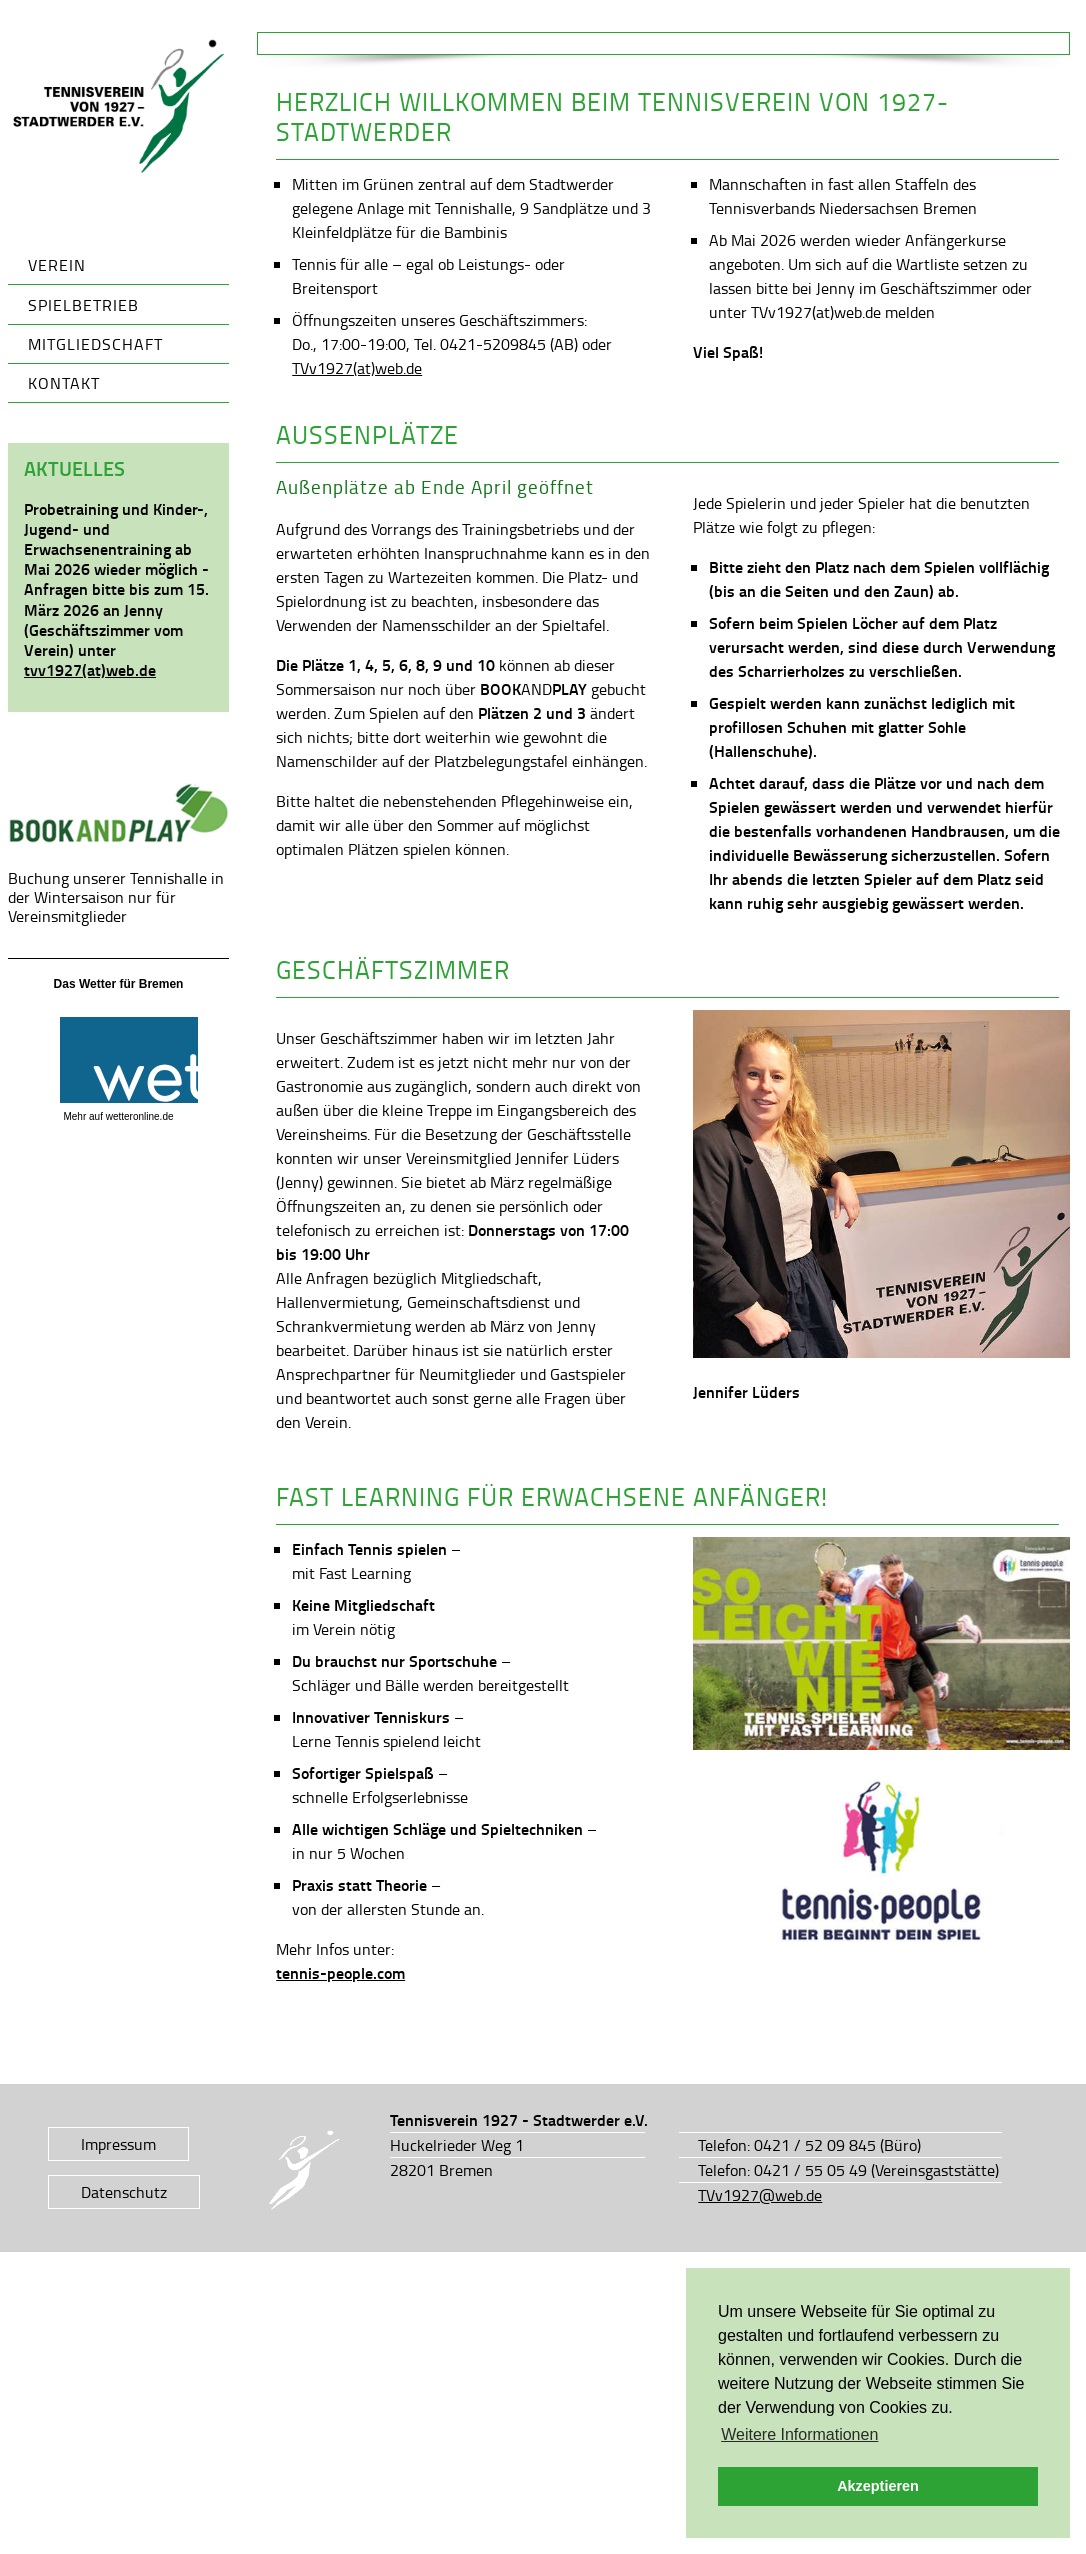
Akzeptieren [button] (878, 2486)
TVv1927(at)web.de (357, 368)
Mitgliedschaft (95, 344)
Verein (57, 265)
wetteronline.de (140, 1116)
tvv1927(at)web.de (90, 669)
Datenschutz (124, 2192)
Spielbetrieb (83, 305)
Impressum (118, 2144)
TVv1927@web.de (760, 2195)
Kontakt (64, 383)
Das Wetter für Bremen (119, 984)
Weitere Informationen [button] (799, 2434)
